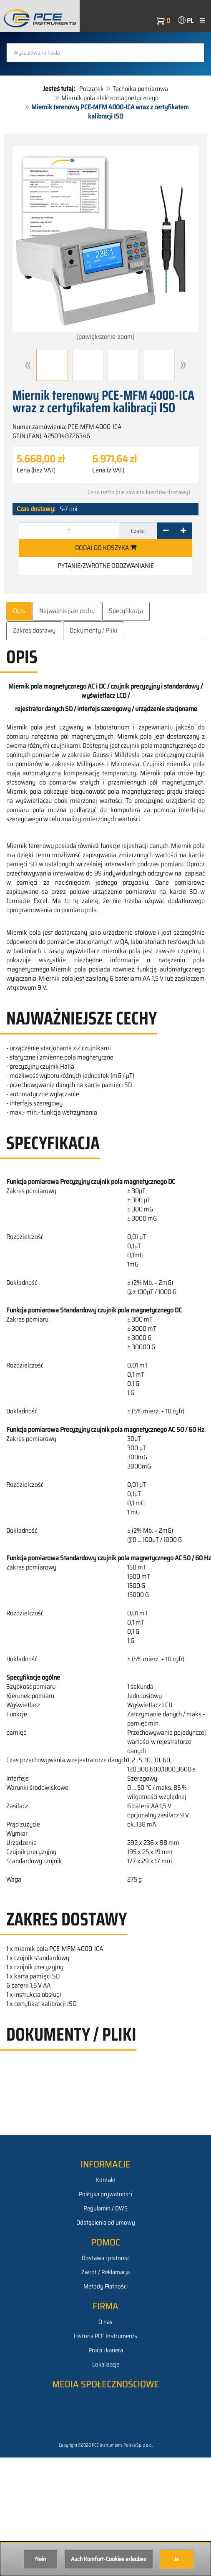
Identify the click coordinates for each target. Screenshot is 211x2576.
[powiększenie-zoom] (105, 244)
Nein (40, 2558)
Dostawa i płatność (106, 2258)
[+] (183, 530)
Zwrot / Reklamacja (105, 2272)
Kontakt (105, 2180)
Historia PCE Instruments (105, 2336)
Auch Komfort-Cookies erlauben (108, 2558)
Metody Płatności (105, 2286)
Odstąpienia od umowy (105, 2223)
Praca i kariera (105, 2350)
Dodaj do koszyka (105, 547)
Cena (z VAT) (108, 470)
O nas (105, 2322)
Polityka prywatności (105, 2194)
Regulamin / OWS (105, 2208)
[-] (166, 530)
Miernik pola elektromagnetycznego (109, 98)
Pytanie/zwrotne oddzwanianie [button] (106, 565)
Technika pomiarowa (140, 88)
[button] (28, 365)
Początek (91, 88)
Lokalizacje (105, 2364)
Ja (176, 2558)
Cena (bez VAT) (36, 470)
